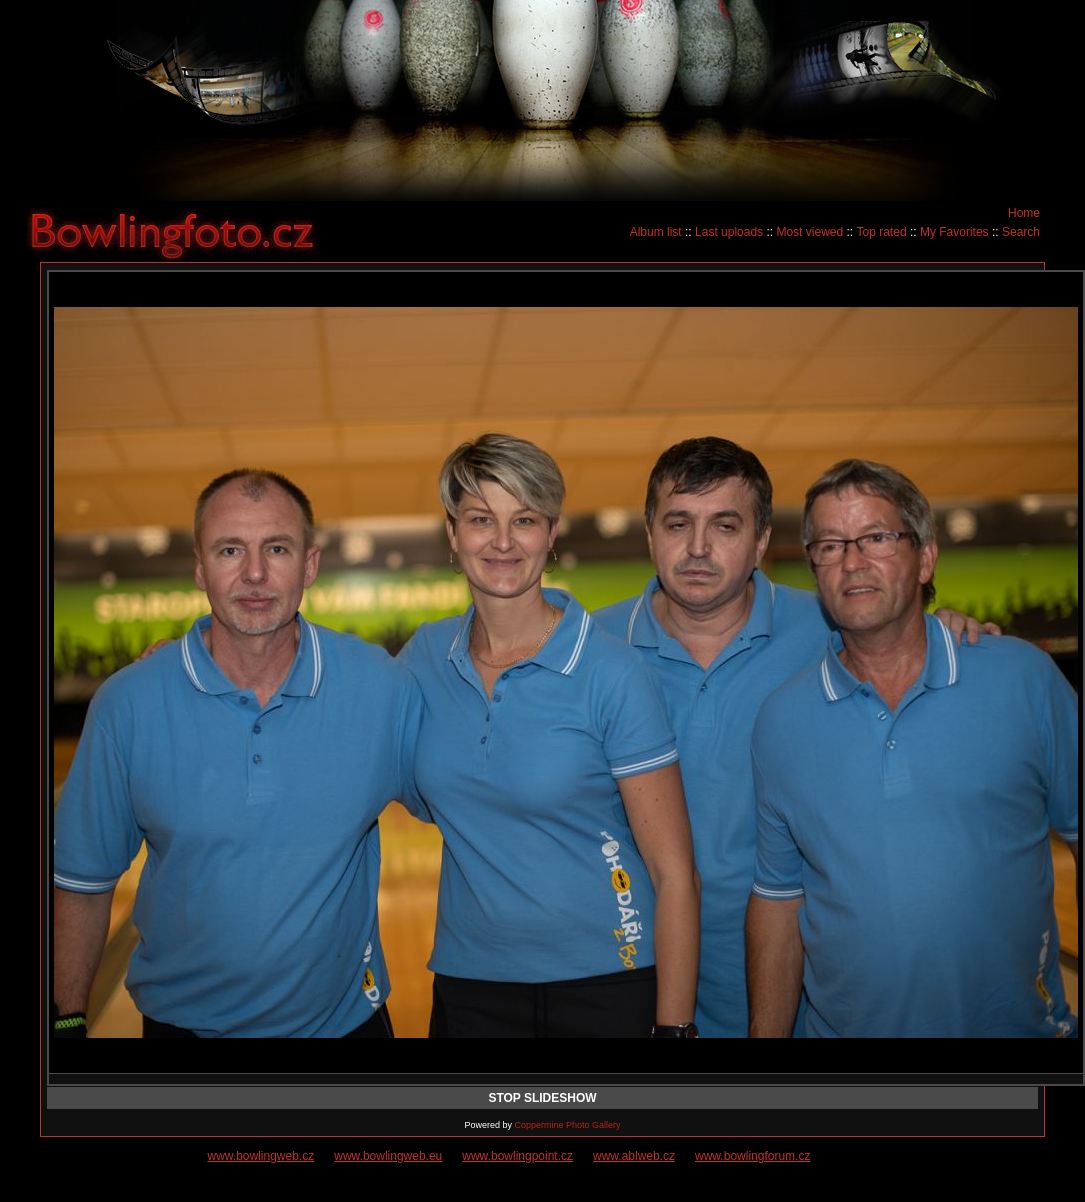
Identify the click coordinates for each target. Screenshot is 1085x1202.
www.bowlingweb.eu (388, 1156)
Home (1024, 213)
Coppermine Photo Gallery (567, 1125)
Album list (656, 232)
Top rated (882, 232)
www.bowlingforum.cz (752, 1156)
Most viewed (809, 232)
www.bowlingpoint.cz (517, 1156)
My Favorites (954, 232)
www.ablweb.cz (634, 1156)
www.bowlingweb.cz (261, 1156)
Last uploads (729, 232)
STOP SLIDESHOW (542, 1098)
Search (1021, 232)
